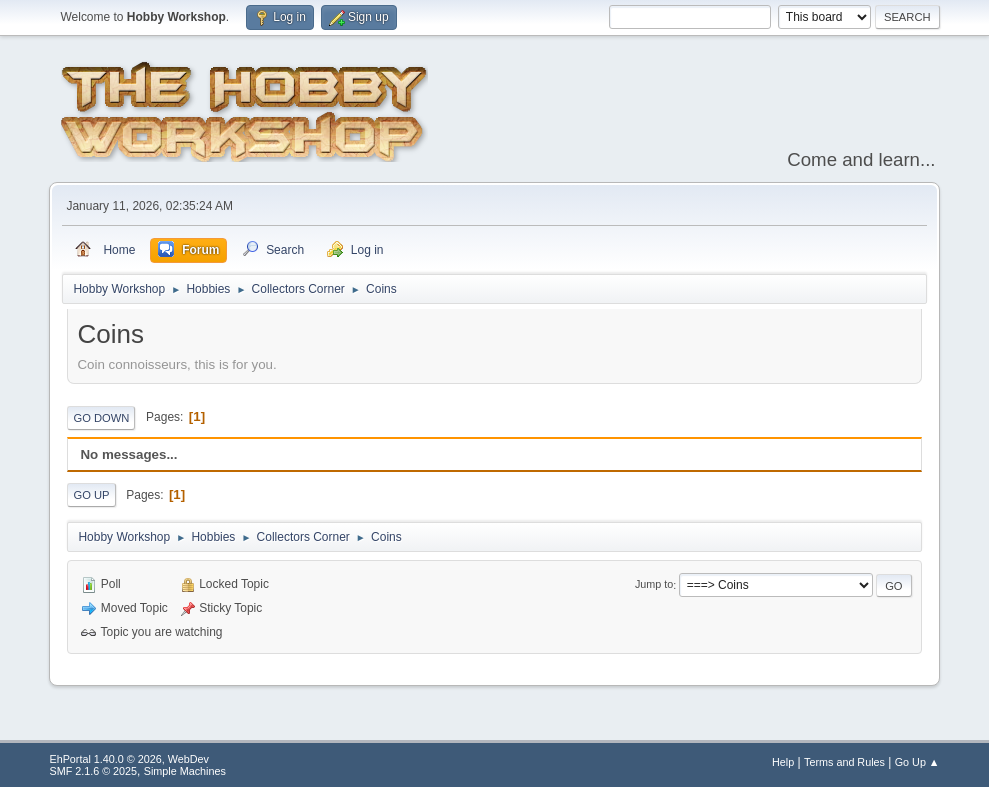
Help (783, 762)
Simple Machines (185, 771)
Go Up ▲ (917, 762)
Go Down (101, 418)
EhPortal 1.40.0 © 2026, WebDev (128, 759)
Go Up (91, 495)
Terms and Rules (844, 762)
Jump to (654, 585)
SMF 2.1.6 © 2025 (93, 771)
